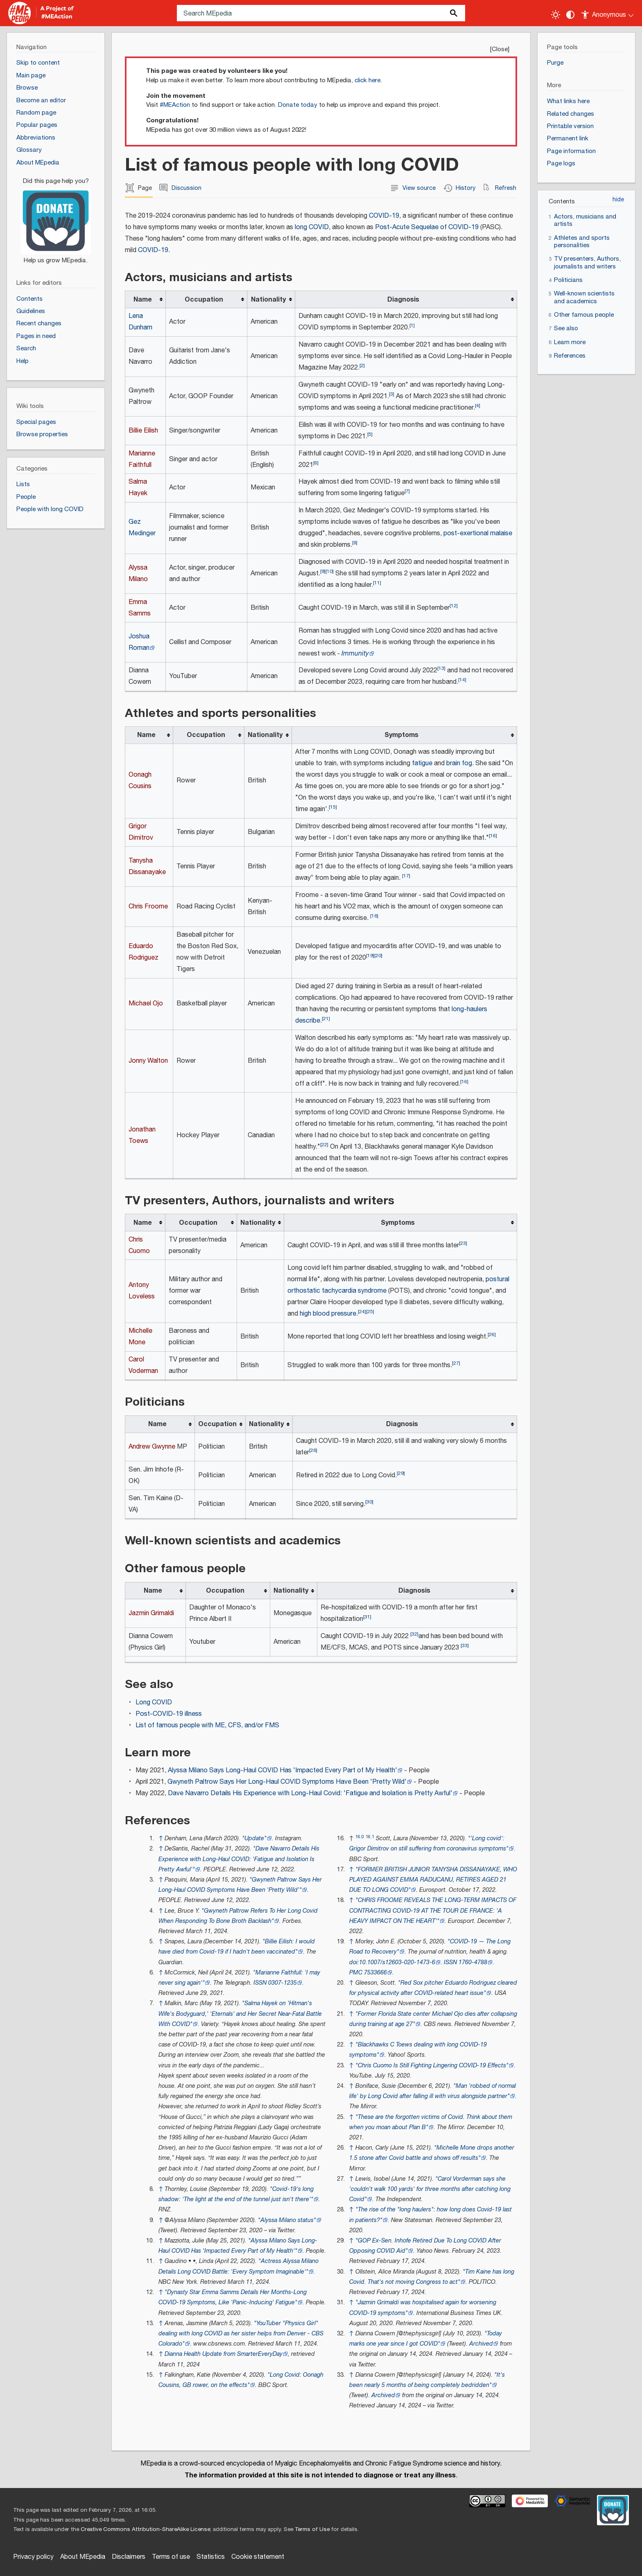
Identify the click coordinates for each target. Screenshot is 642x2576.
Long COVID (154, 1702)
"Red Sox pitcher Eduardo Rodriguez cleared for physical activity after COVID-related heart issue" (433, 1988)
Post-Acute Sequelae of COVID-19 (427, 227)
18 (374, 916)
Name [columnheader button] (142, 299)
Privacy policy (33, 2557)
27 (456, 1363)
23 (463, 1243)
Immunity (355, 654)
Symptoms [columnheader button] (401, 735)
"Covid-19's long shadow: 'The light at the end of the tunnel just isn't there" (236, 2194)
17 (406, 876)
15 (333, 807)
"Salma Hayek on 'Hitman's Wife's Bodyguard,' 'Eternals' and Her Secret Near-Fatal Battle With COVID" (240, 2013)
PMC (355, 1972)
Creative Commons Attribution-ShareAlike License (145, 2529)
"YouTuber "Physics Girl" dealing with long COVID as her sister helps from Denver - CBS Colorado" (240, 2333)
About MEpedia (82, 2557)
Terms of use (171, 2557)
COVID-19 (384, 216)
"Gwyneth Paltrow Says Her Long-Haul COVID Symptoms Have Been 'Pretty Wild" (240, 1885)
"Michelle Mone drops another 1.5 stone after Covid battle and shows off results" (431, 2153)
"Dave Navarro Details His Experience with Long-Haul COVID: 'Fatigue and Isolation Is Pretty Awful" (238, 1859)
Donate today (297, 105)
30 (369, 1502)
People (26, 497)
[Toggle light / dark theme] (556, 15)
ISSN (260, 1983)
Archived (481, 2343)
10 (330, 571)
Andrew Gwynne (152, 1447)
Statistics (211, 2557)
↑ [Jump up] (160, 1838)
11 (377, 583)
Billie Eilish (143, 431)
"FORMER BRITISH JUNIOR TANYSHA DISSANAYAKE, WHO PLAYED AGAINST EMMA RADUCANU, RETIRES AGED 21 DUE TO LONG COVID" (433, 1880)
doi (353, 1962)
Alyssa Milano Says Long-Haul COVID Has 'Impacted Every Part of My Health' (282, 1770)
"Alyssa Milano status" (287, 2220)
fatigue (422, 763)
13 (441, 668)
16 (493, 836)
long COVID (312, 227)
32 (414, 1634)
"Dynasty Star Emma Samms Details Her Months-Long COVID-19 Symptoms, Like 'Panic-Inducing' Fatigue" (232, 2297)
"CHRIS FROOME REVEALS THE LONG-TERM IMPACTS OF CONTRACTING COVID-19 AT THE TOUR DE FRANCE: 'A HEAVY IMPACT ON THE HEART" (432, 1910)
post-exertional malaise (477, 533)
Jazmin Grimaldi (151, 1613)
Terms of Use (312, 2529)
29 (401, 1473)
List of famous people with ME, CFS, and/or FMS (207, 1725)
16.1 (370, 1836)
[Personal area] (607, 13)
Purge (555, 63)
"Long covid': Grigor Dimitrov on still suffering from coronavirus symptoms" (429, 1843)
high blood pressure (328, 1314)
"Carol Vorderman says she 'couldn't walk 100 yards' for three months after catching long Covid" (430, 2189)
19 (370, 956)
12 (454, 606)
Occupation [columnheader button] (204, 299)
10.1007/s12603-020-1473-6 (397, 1962)
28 (313, 1450)
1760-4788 (473, 1962)
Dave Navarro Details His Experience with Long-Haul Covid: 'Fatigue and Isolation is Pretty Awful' (310, 1793)
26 (492, 1335)
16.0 (359, 1836)
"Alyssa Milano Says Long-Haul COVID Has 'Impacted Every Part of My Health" (237, 2246)
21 (326, 1019)
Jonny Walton (148, 1061)
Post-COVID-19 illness (169, 1714)
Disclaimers (128, 2557)
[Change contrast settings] (570, 15)
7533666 (375, 1972)
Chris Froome (148, 906)
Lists (23, 484)
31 (367, 1617)
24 (362, 1312)
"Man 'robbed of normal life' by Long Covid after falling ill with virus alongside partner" (432, 2091)
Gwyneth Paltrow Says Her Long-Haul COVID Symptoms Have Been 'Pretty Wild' (287, 1782)
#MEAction (175, 105)
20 (378, 956)
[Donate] (55, 217)
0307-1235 (282, 1983)
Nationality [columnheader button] (268, 299)
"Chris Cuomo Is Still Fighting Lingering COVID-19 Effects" (432, 2065)
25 (370, 1312)
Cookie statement (257, 2557)
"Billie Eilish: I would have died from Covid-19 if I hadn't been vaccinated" (236, 1946)
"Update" (254, 1838)
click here (367, 80)
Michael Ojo (146, 1003)
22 (324, 1145)
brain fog (459, 763)
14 (462, 680)
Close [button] (500, 49)
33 (465, 1646)
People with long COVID (50, 509)
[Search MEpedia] (321, 13)
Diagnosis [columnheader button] (403, 299)
